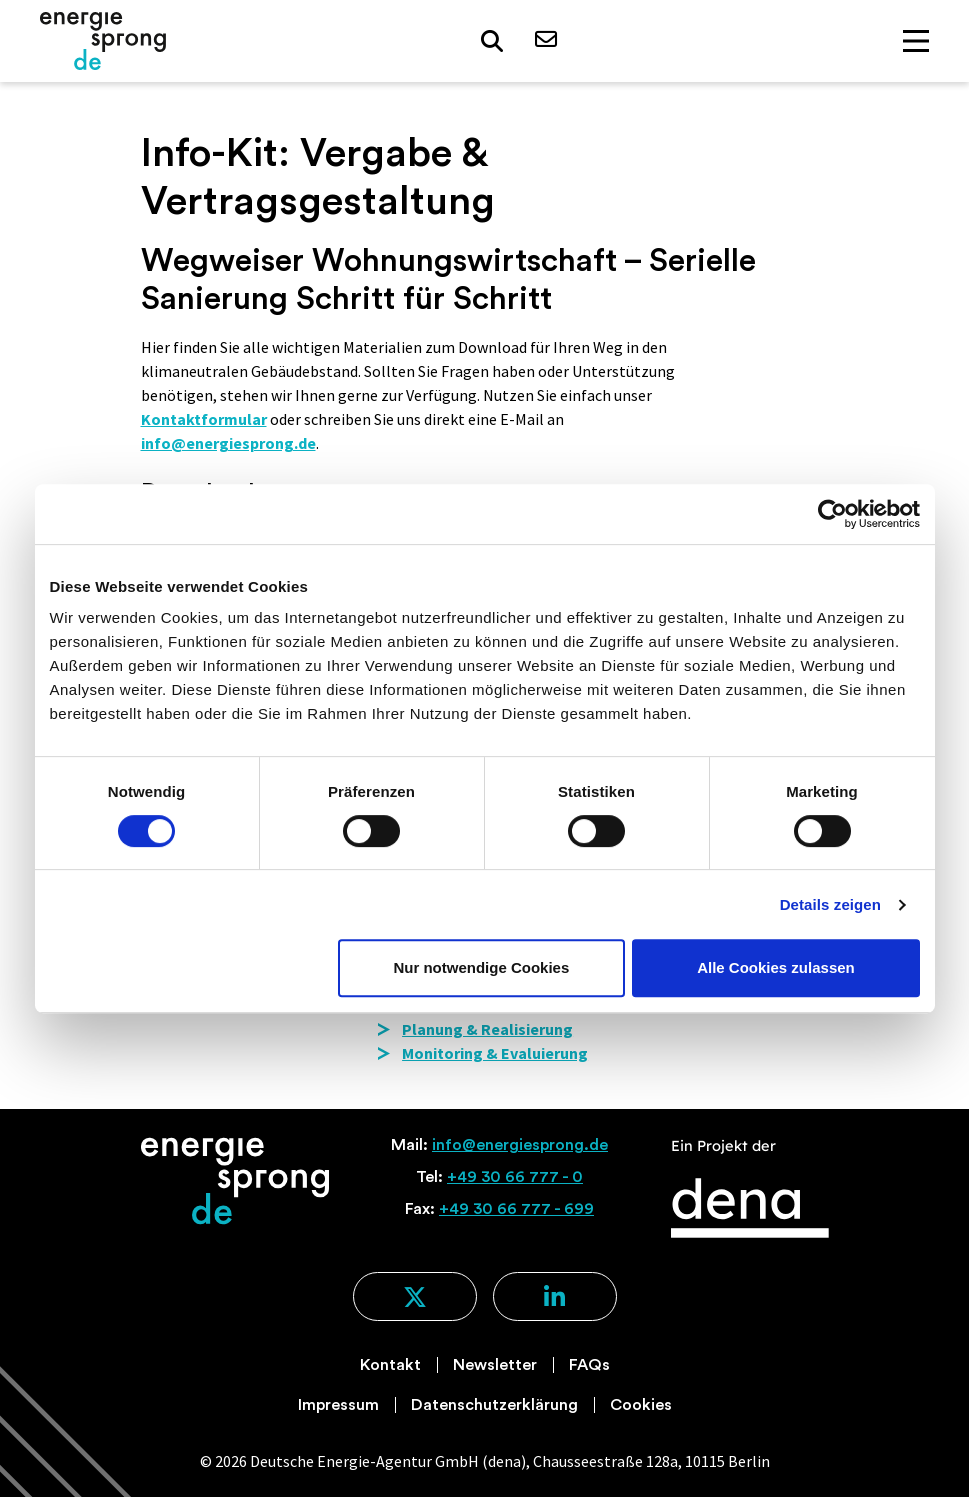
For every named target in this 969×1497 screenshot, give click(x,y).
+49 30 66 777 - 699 (516, 1209)
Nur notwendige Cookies (481, 967)
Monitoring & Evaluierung (495, 1053)
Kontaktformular (204, 419)
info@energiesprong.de (228, 443)
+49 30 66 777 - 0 (515, 1177)
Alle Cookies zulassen (776, 967)
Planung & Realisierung (487, 1029)
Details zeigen (830, 904)
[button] (492, 41)
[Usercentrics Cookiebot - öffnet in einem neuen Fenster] (832, 514)
